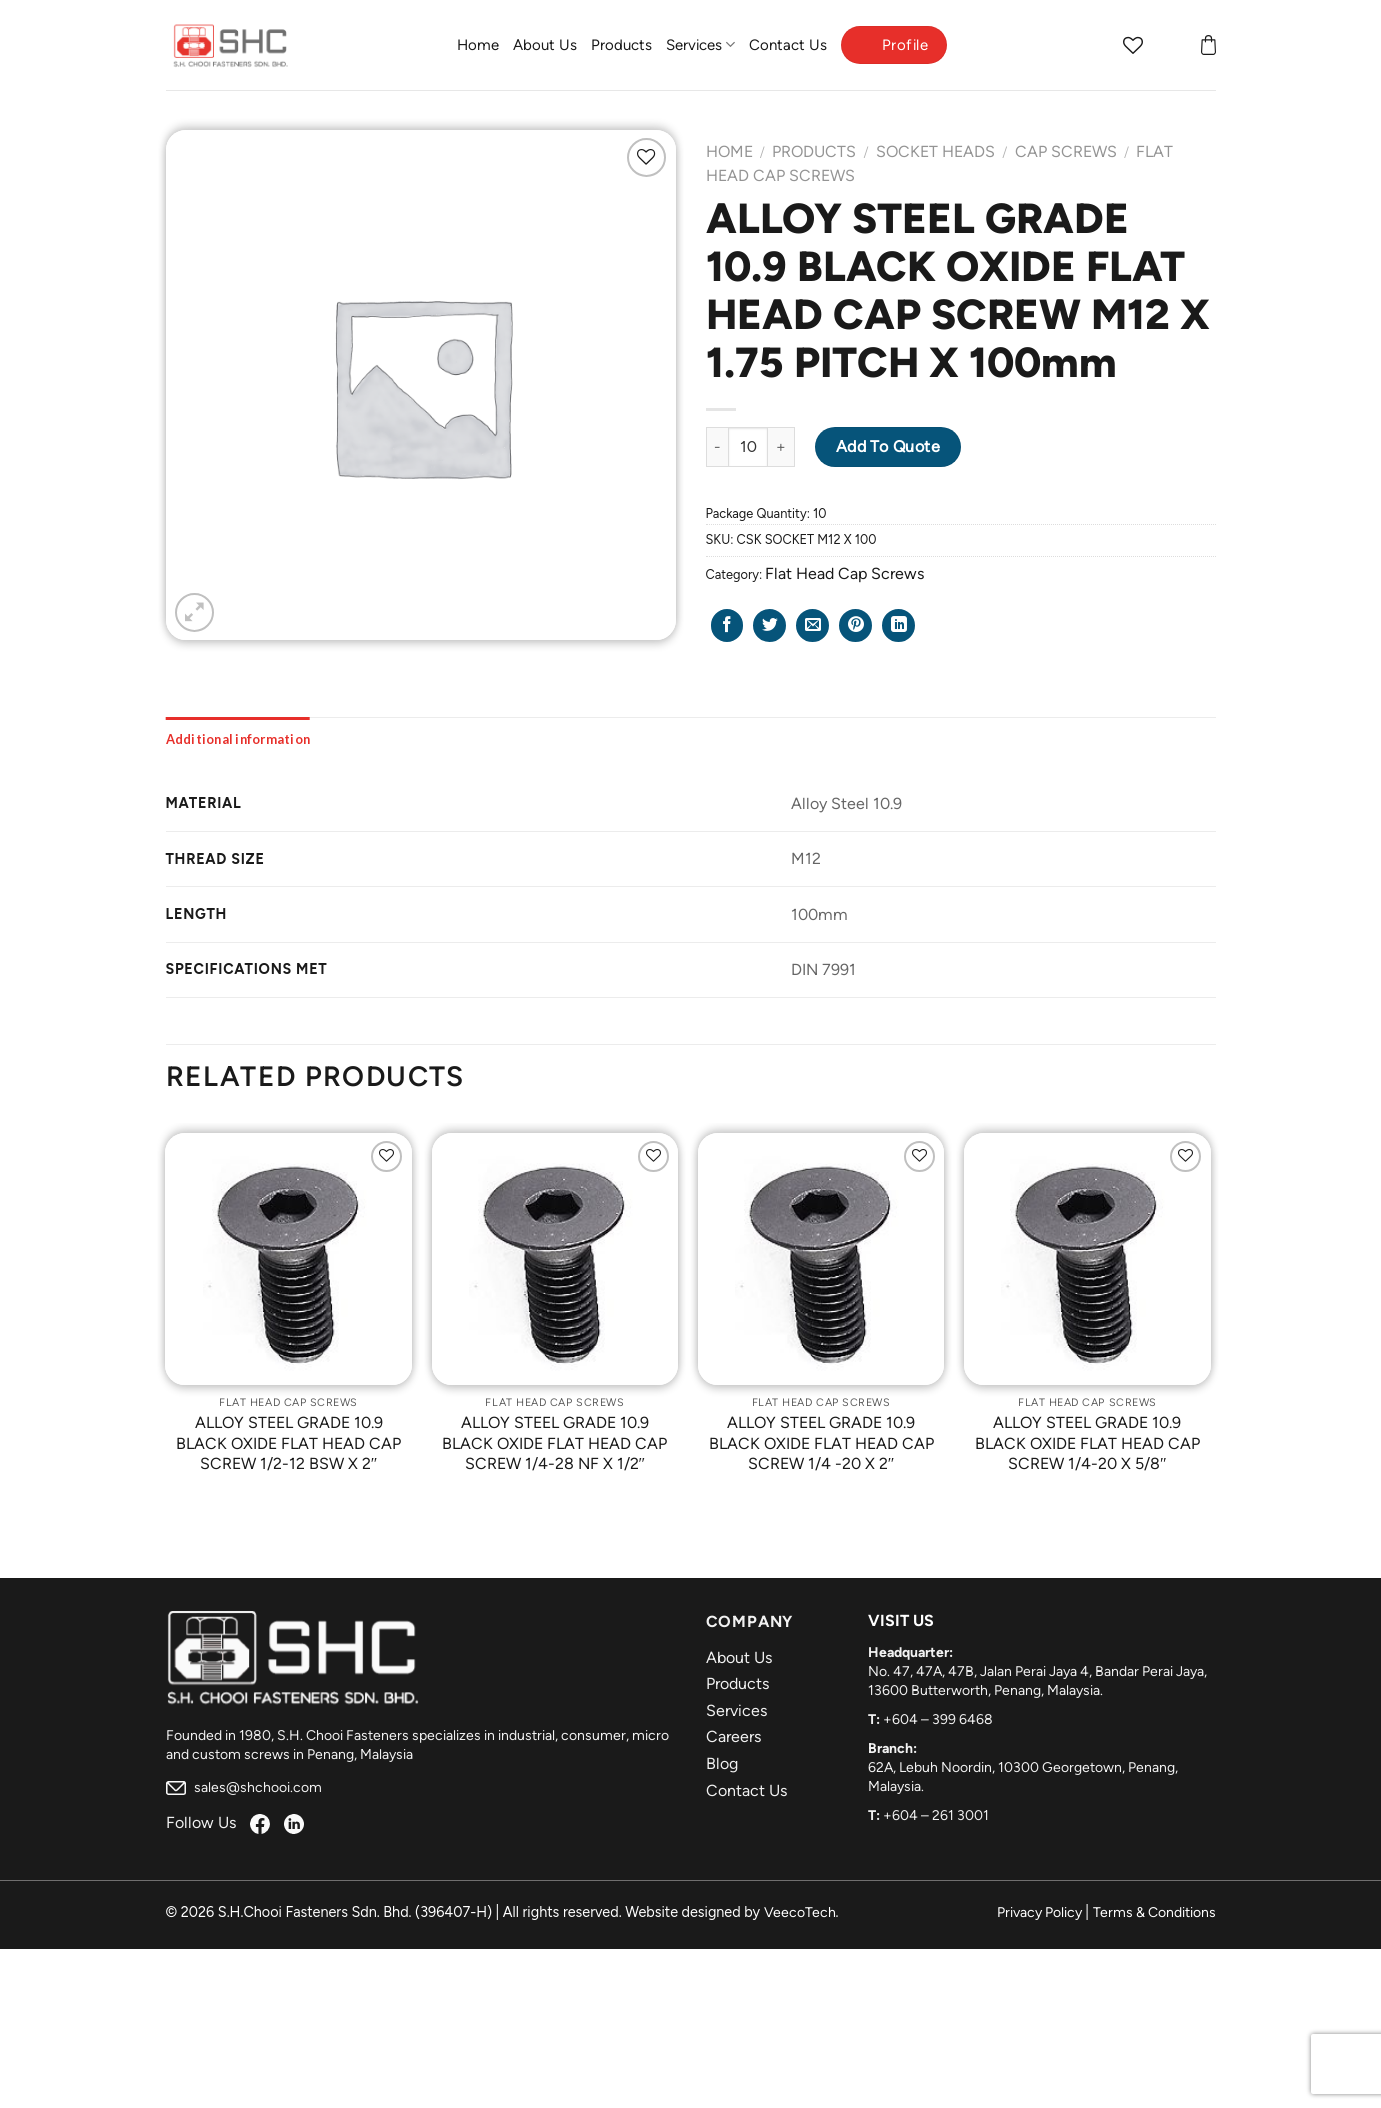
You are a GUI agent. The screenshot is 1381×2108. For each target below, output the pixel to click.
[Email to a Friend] (812, 625)
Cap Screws (1066, 151)
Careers (733, 1736)
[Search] (1094, 45)
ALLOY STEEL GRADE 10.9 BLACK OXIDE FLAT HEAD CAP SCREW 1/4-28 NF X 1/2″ (554, 1443)
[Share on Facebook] (727, 625)
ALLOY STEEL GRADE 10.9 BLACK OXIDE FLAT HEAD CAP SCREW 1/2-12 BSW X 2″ (288, 1443)
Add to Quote (888, 446)
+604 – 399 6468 (938, 1719)
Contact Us (788, 45)
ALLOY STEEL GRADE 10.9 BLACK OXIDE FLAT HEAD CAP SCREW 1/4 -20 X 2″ (821, 1443)
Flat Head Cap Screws (844, 573)
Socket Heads (935, 151)
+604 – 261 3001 (936, 1815)
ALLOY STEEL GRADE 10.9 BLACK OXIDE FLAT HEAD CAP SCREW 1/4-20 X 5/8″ (1087, 1443)
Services (700, 44)
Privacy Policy (1039, 1912)
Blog (722, 1763)
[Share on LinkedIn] (898, 625)
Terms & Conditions (1154, 1912)
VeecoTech (800, 1912)
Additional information (238, 739)
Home (478, 45)
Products (621, 45)
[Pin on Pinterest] (855, 625)
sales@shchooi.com (244, 1787)
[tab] (238, 739)
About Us (545, 45)
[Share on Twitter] (769, 625)
